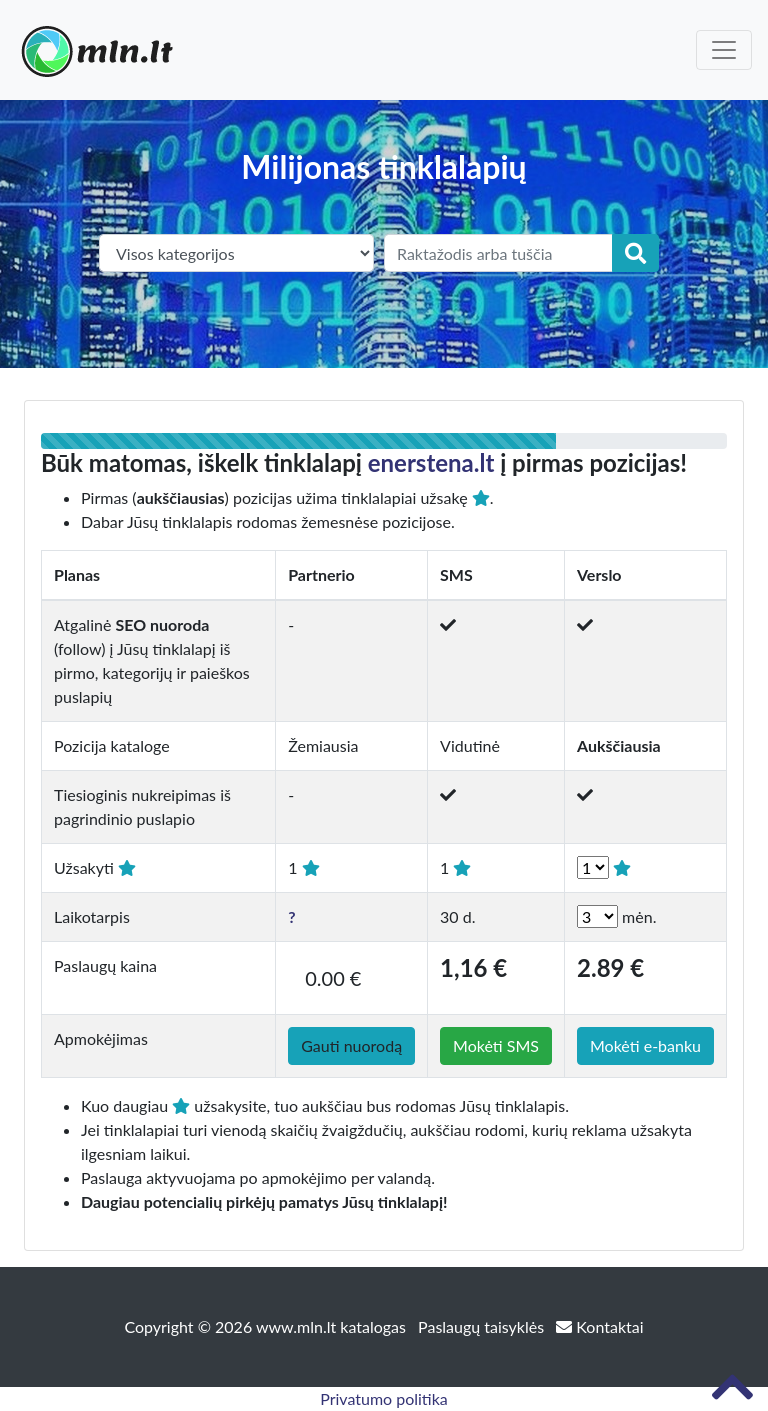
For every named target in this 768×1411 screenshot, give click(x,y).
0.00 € (333, 978)
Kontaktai (599, 1326)
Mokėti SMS (496, 1045)
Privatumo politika (384, 1398)
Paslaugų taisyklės (483, 1326)
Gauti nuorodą (351, 1045)
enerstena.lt (431, 462)
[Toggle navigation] (724, 50)
